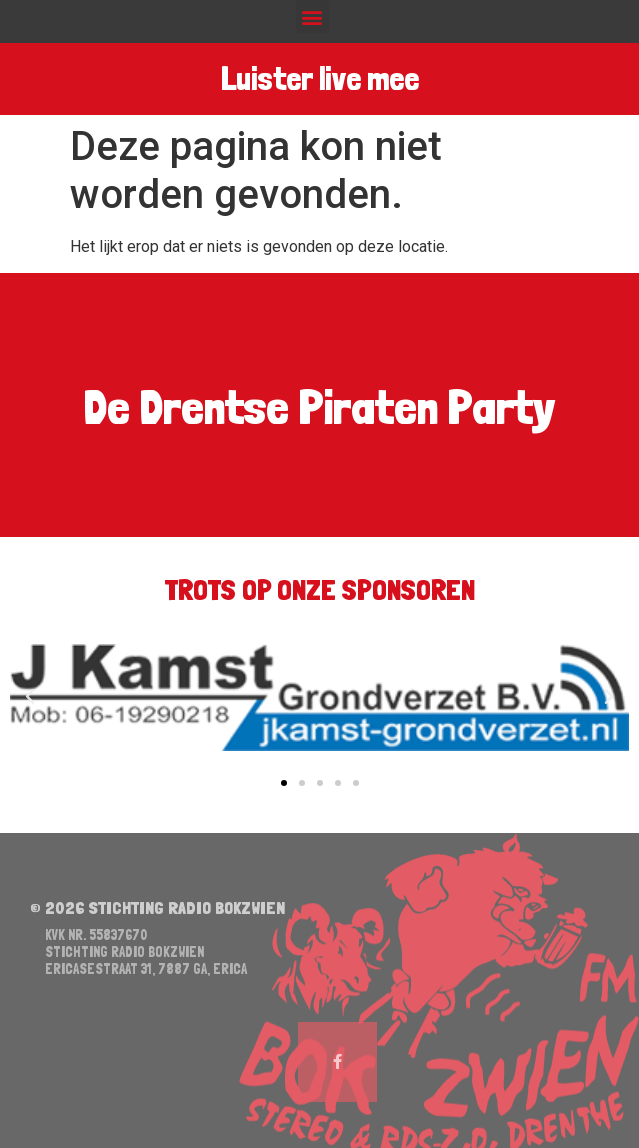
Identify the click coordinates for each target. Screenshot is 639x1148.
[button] (312, 16)
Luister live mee (319, 79)
